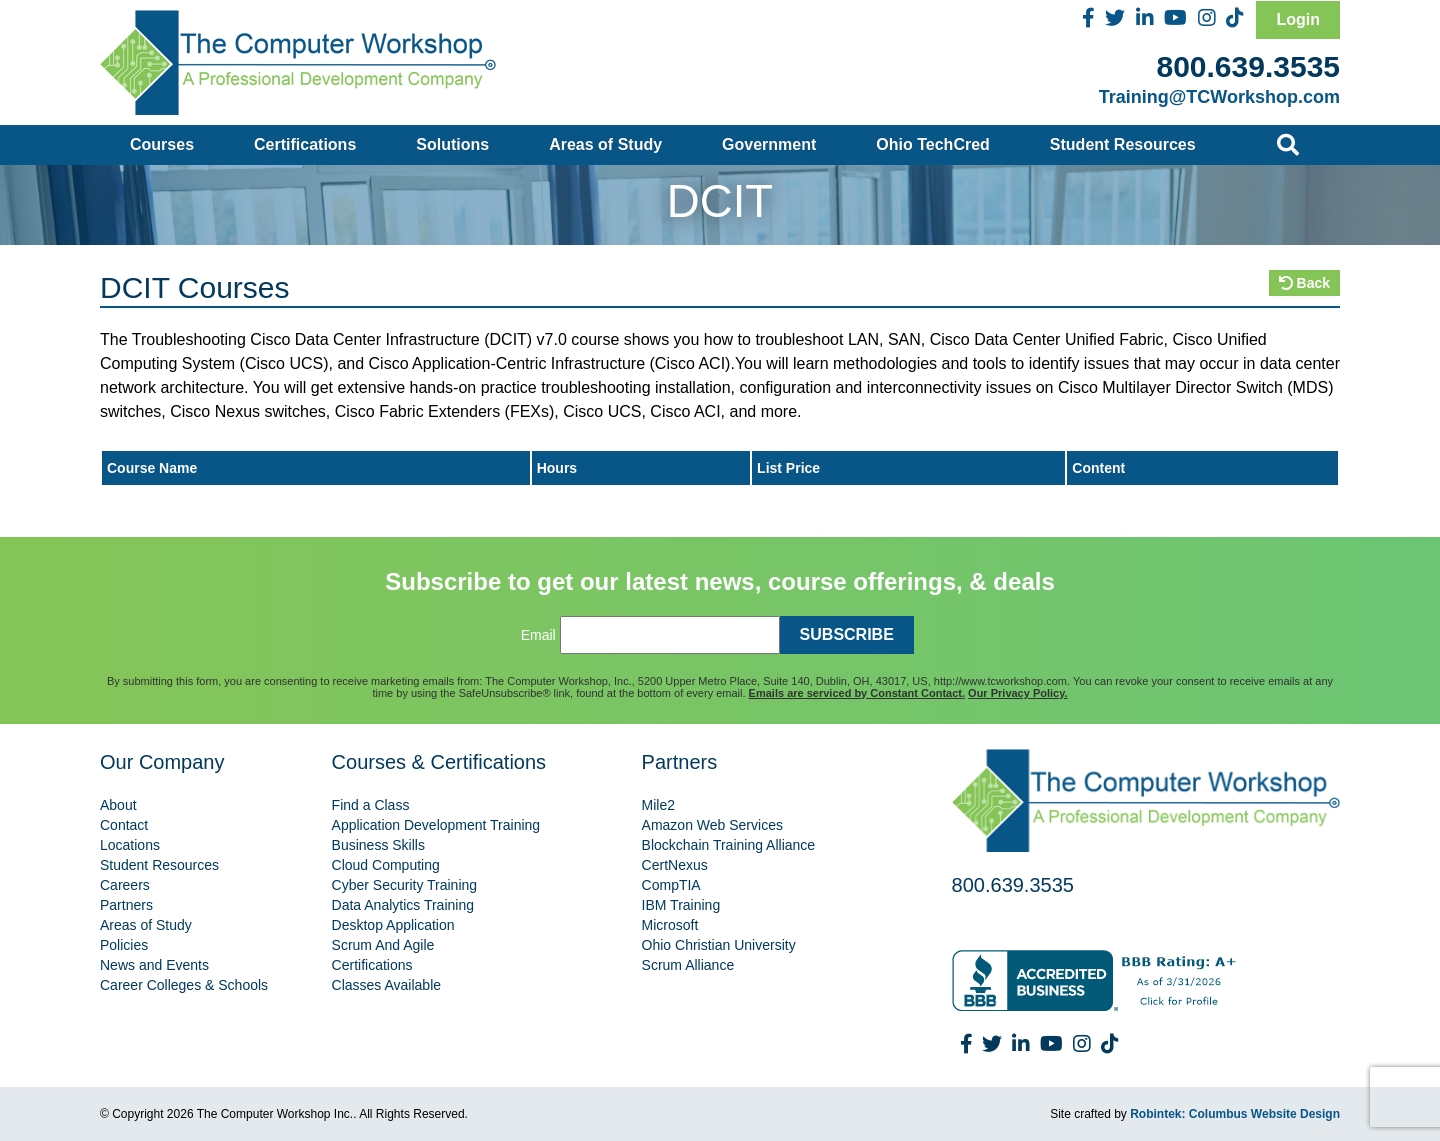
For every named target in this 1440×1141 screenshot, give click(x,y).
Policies (124, 945)
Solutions (452, 144)
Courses (162, 144)
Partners (126, 905)
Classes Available (386, 985)
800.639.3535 (1248, 66)
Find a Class (371, 805)
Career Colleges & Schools (184, 985)
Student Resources (1123, 144)
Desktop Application (393, 925)
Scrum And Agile (383, 945)
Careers (125, 885)
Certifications (305, 144)
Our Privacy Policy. (1017, 693)
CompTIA (671, 885)
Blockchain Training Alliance (729, 845)
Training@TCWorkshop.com (1219, 97)
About (118, 805)
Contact (124, 825)
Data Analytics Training (403, 905)
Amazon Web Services (712, 825)
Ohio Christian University (719, 945)
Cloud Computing (386, 865)
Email (538, 635)
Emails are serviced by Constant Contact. (857, 693)
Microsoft (670, 925)
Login (1298, 19)
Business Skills (378, 845)
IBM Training (681, 905)
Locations (130, 845)
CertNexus (675, 865)
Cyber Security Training (405, 885)
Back (1304, 283)
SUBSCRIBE (847, 634)
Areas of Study (605, 144)
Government (769, 144)
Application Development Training (436, 825)
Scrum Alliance (688, 965)
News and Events (154, 965)
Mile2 (658, 805)
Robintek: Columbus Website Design (1235, 1114)
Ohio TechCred (933, 144)
